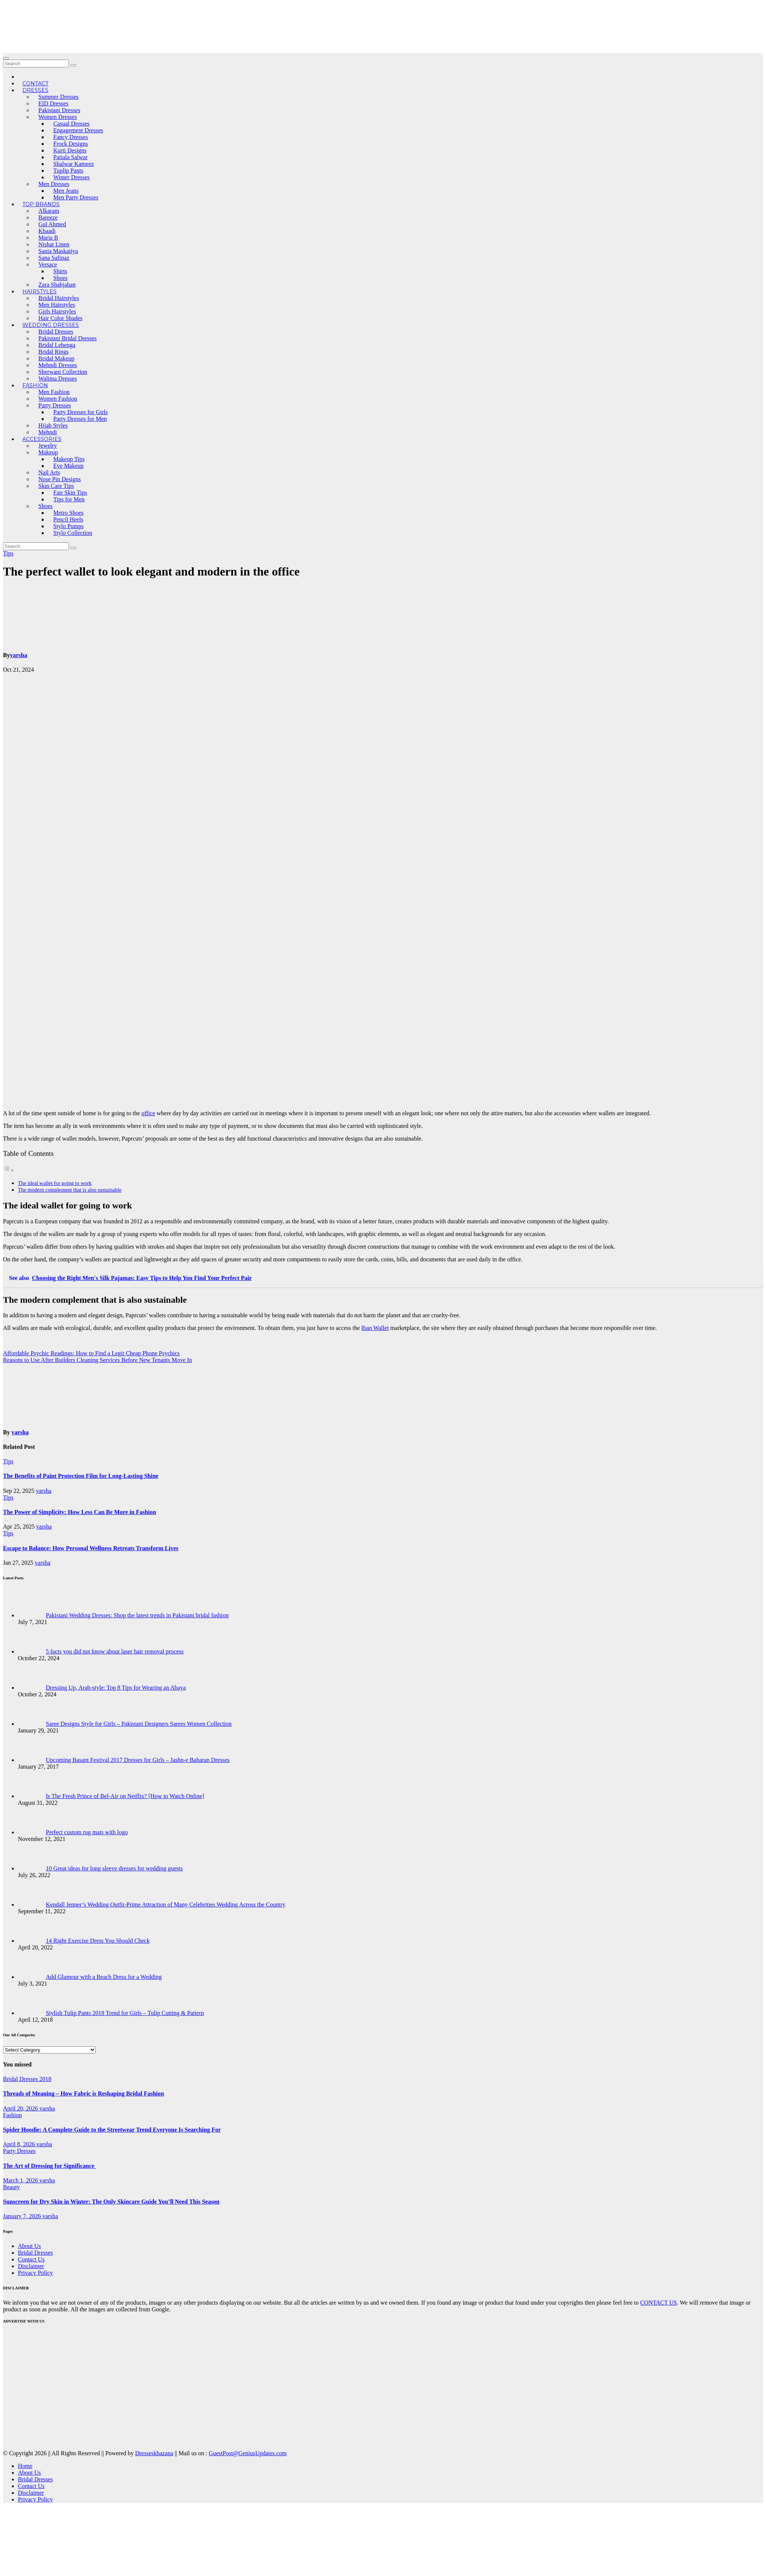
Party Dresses (54, 405)
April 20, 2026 (21, 2108)
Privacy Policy (35, 2273)
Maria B (48, 237)
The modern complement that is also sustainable (69, 1190)
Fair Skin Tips (70, 492)
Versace (47, 264)
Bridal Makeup (56, 358)
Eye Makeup (68, 466)
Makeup (48, 452)
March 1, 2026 (21, 2180)
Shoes (60, 278)
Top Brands (41, 204)
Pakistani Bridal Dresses (67, 338)
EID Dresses (53, 103)
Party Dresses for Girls (80, 412)
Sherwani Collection (62, 372)
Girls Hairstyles (57, 311)
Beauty (11, 2187)
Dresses (35, 90)
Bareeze (48, 217)
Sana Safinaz (53, 258)
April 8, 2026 (20, 2144)
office (148, 1113)
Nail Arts (49, 472)
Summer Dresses (58, 97)
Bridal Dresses (55, 331)
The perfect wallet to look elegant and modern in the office (151, 571)
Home (25, 2466)
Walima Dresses (57, 378)
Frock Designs (70, 144)
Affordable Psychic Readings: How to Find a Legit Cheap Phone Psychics (91, 1353)
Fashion (35, 385)
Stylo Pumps (68, 526)
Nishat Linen (53, 244)
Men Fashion (54, 392)
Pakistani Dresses (59, 110)
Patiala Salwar (70, 157)
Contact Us (31, 2259)
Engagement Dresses (78, 130)
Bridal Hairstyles (58, 298)
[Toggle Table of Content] (8, 1170)
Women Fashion (57, 398)
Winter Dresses (71, 177)
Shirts (60, 271)
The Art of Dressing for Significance (49, 2166)
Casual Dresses (71, 123)
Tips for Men (69, 499)
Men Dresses (53, 184)
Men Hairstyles (56, 305)
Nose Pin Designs (59, 479)
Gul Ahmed (52, 224)
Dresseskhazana (154, 2453)
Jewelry (47, 445)
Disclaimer (31, 2266)
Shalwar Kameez (73, 164)
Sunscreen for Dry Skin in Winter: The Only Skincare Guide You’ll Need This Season (111, 2201)
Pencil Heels (68, 519)
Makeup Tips (69, 459)
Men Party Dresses (75, 197)
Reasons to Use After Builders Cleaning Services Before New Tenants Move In (97, 1360)
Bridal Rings (53, 352)
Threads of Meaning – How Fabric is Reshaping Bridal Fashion (83, 2093)
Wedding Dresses (50, 325)
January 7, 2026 (22, 2216)
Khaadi (47, 231)
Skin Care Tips (56, 486)
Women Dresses (57, 117)
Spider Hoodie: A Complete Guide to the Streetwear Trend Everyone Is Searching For (112, 2129)
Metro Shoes (68, 513)
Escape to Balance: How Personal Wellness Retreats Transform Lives (90, 1548)
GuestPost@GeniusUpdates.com (248, 2453)
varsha (18, 655)
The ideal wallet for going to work (55, 1183)
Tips (8, 553)
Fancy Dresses (70, 137)
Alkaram (48, 211)
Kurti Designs (69, 150)
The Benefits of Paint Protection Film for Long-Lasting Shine (80, 1476)
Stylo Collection (72, 533)
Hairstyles (39, 291)
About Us (29, 2246)
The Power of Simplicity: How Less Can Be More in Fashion (79, 1512)
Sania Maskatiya (58, 251)
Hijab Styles (53, 425)
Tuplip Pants (68, 170)
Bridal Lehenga (56, 345)
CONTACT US (658, 2302)
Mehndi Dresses (57, 365)
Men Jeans (66, 190)
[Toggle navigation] (6, 58)
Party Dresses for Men (80, 419)
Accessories (41, 439)
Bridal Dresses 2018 (27, 2079)
